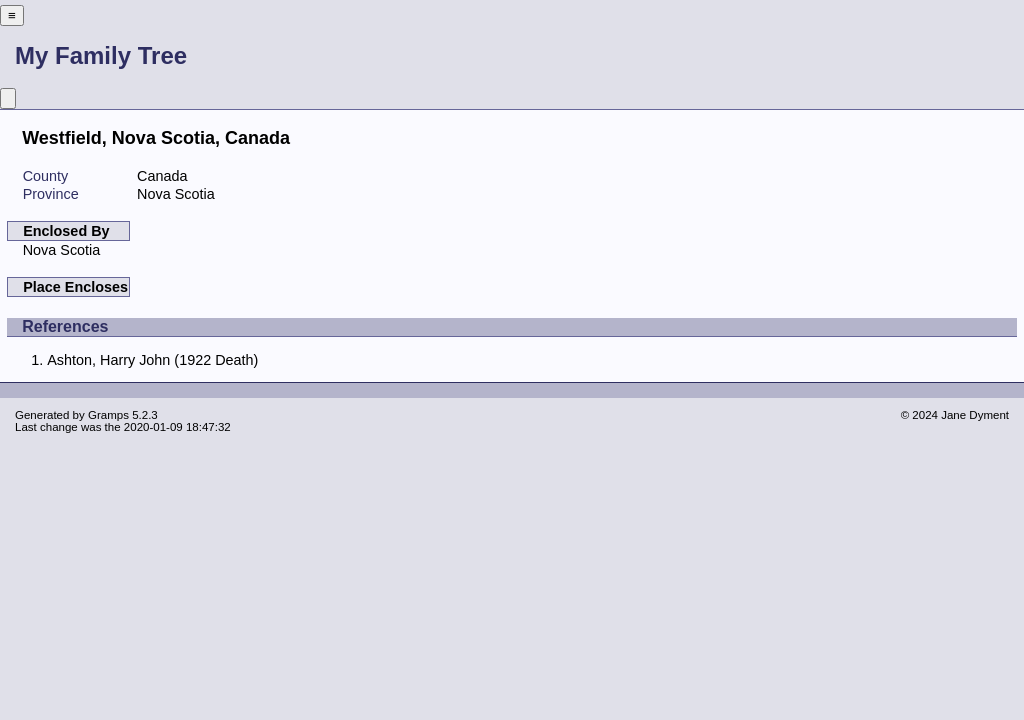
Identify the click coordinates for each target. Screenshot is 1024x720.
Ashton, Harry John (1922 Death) (152, 360)
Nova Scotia (62, 250)
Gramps (108, 415)
